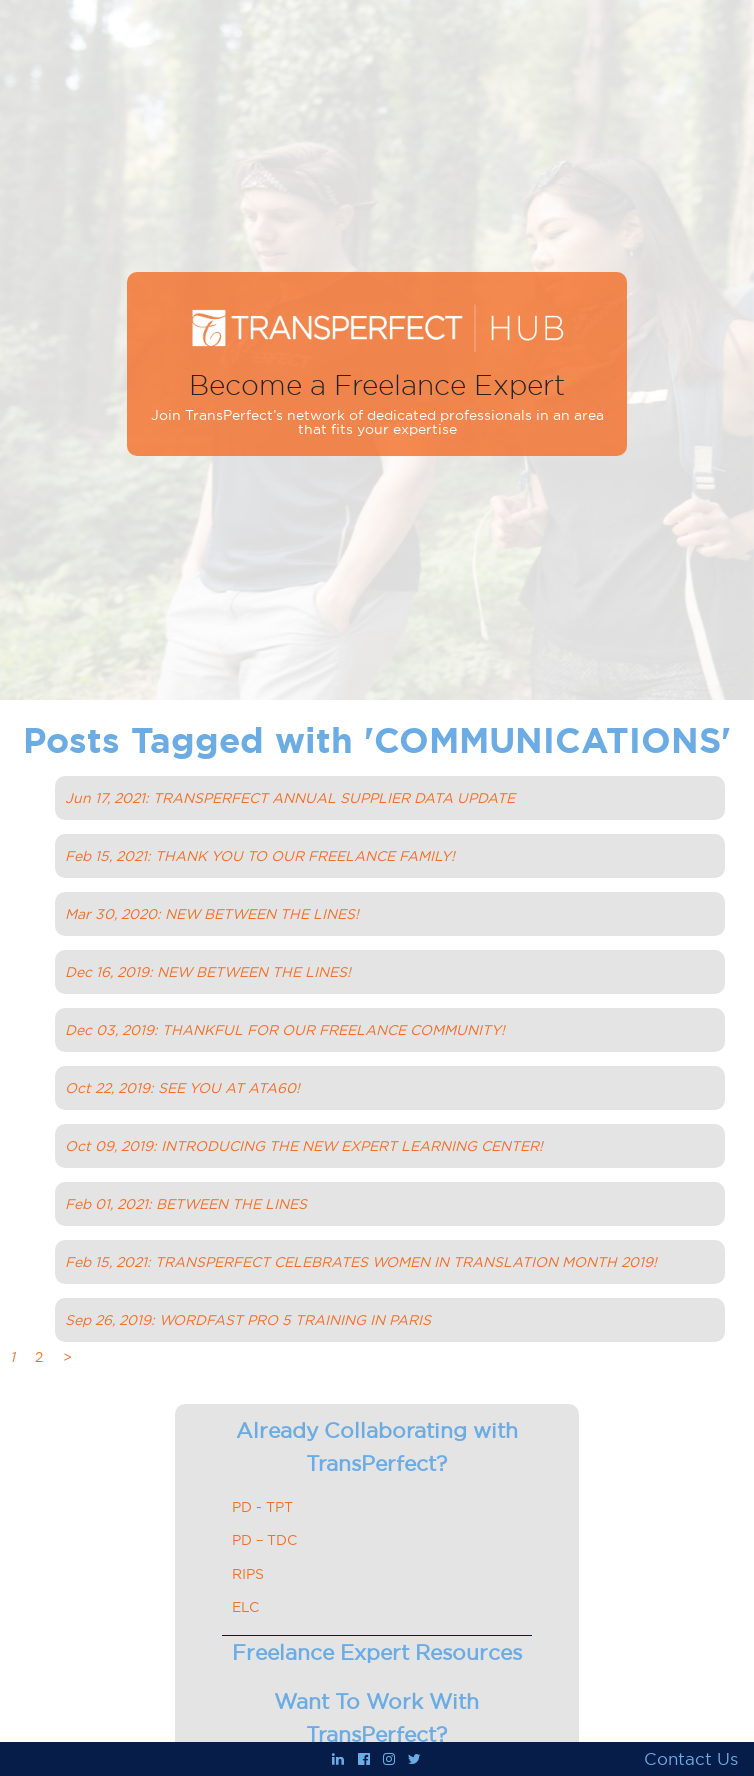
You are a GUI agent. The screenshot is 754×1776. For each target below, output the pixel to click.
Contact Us (691, 1759)
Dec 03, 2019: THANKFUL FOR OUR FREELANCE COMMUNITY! (285, 1030)
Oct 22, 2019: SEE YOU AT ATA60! (182, 1088)
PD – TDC (264, 1540)
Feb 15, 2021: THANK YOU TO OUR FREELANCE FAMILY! (260, 856)
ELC (245, 1607)
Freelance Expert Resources (377, 1652)
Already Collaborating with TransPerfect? (377, 1447)
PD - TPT (262, 1507)
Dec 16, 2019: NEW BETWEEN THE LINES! (208, 972)
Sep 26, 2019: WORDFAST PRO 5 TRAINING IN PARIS (248, 1320)
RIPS (248, 1574)
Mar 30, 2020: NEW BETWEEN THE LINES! (212, 914)
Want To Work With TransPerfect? (376, 1718)
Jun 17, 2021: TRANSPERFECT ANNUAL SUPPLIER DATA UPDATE (290, 798)
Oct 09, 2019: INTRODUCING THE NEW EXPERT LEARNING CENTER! (304, 1146)
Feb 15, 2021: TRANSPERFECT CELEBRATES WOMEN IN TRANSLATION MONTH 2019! (361, 1262)
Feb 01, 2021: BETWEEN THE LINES (186, 1204)
